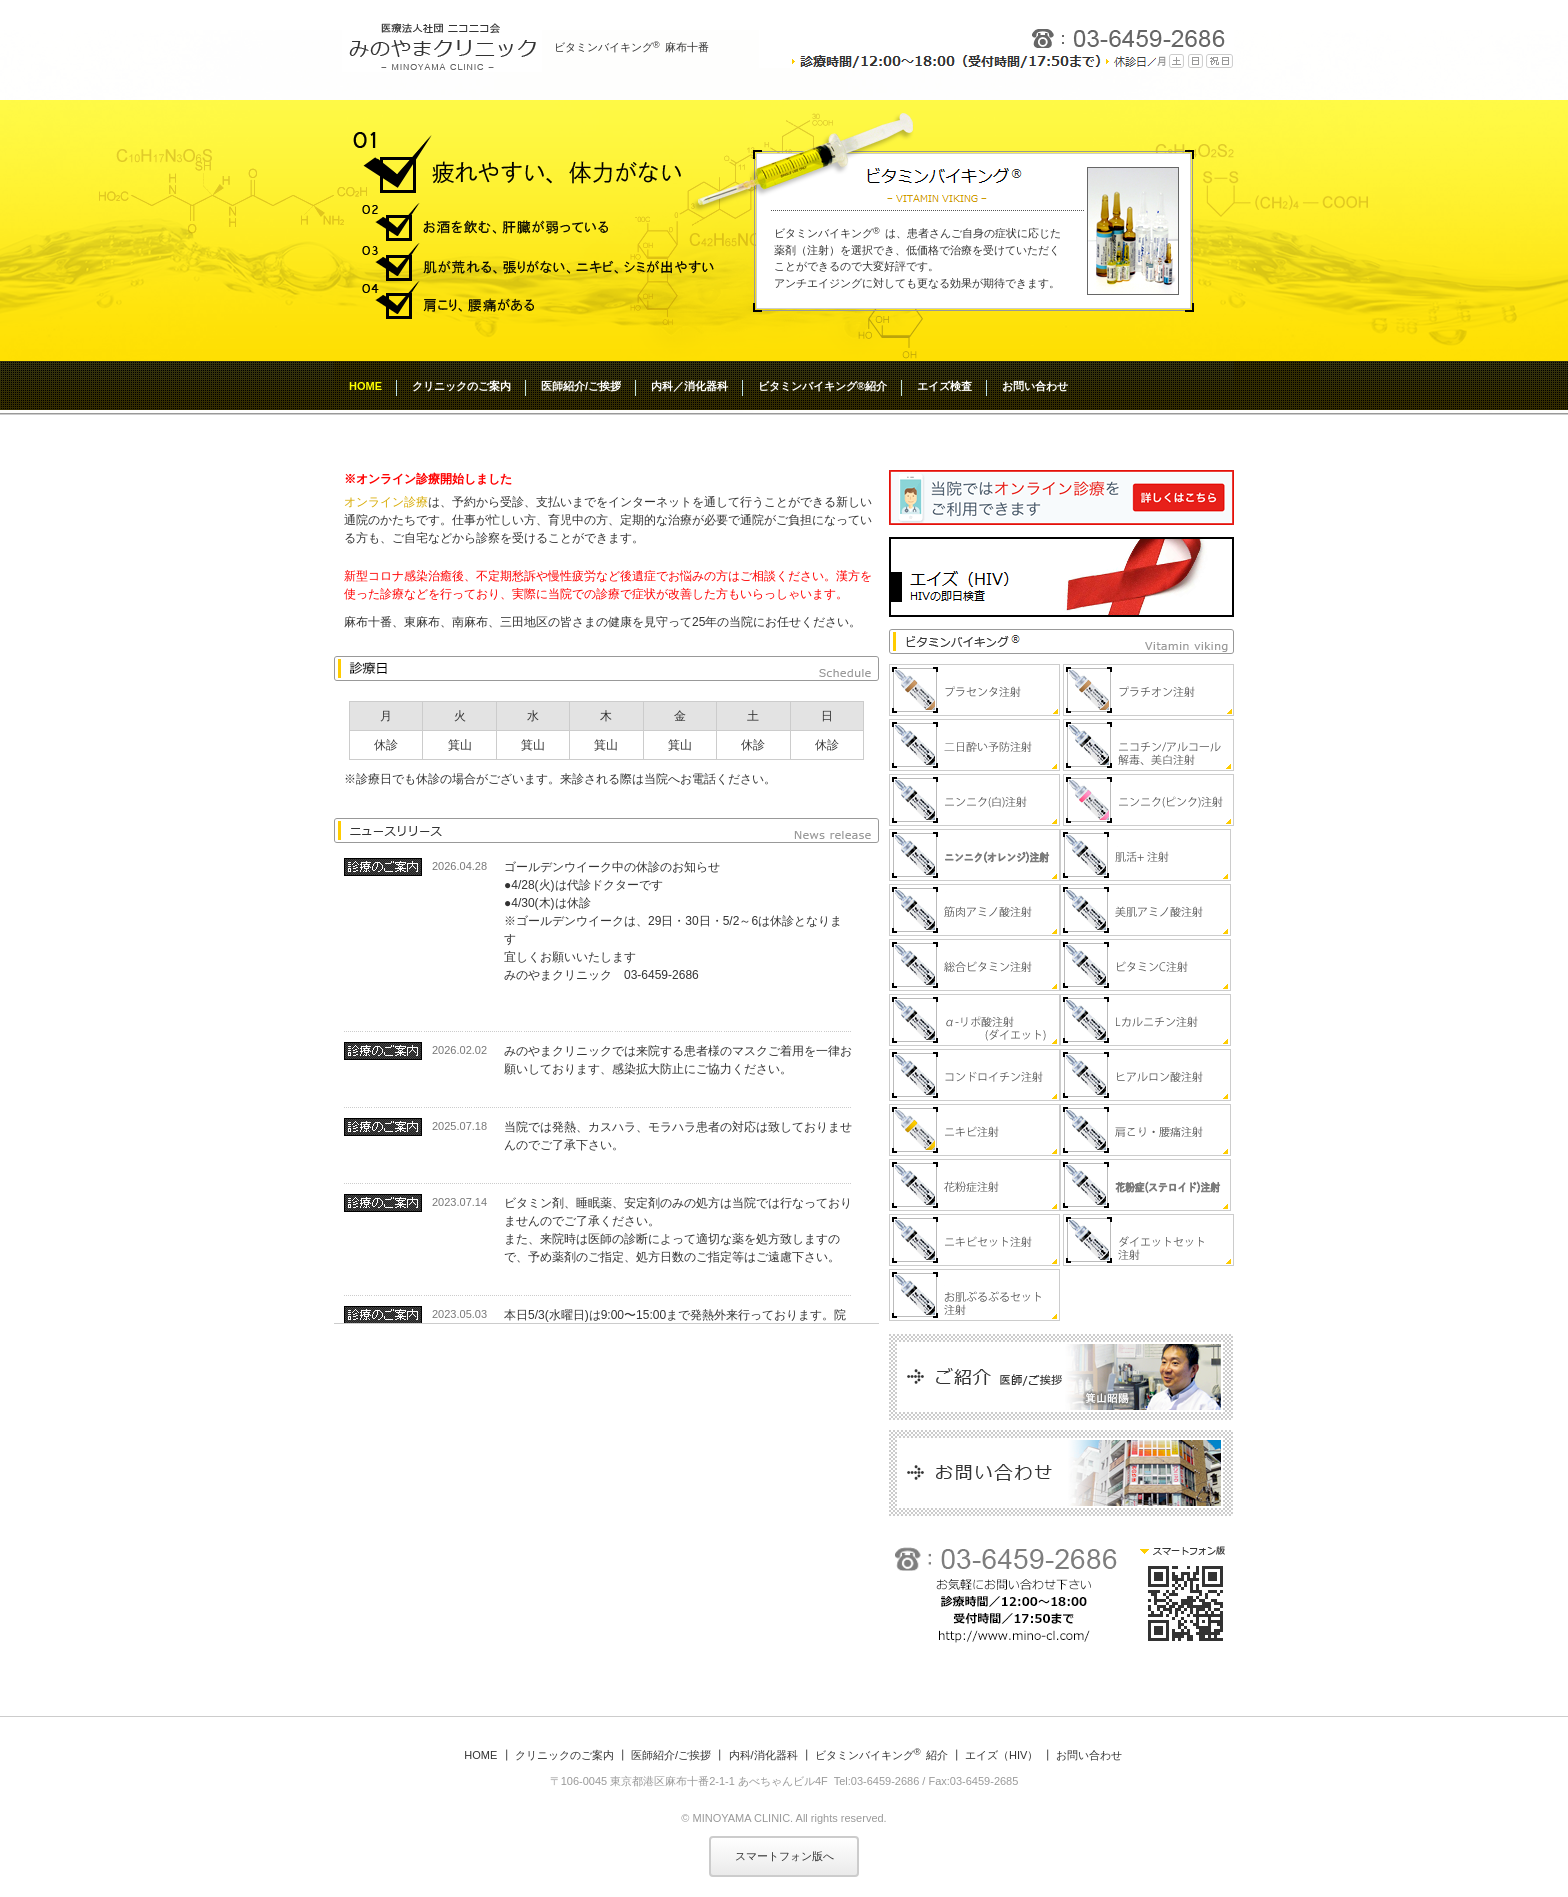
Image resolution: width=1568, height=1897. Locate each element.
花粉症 (974, 1185)
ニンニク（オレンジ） (974, 855)
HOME (365, 386)
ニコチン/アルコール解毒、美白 (1148, 745)
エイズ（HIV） (1001, 1755)
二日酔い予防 (974, 745)
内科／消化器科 (689, 386)
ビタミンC (1145, 965)
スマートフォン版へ (784, 1856)
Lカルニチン (1145, 1020)
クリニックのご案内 (461, 386)
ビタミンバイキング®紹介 (822, 386)
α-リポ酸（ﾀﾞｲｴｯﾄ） (974, 1020)
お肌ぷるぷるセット (974, 1295)
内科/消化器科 (763, 1755)
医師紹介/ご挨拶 (581, 386)
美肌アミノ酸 (1145, 910)
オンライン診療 (386, 502)
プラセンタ (974, 690)
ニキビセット (974, 1240)
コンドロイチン (974, 1075)
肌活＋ (1145, 855)
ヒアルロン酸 (1145, 1075)
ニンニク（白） (974, 800)
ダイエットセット (1148, 1240)
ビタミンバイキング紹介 (881, 1755)
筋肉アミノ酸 (974, 910)
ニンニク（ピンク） (1148, 800)
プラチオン (1148, 690)
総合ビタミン (974, 965)
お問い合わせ (1035, 386)
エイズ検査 (944, 386)
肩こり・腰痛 (1145, 1130)
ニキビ (974, 1130)
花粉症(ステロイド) (1145, 1185)
